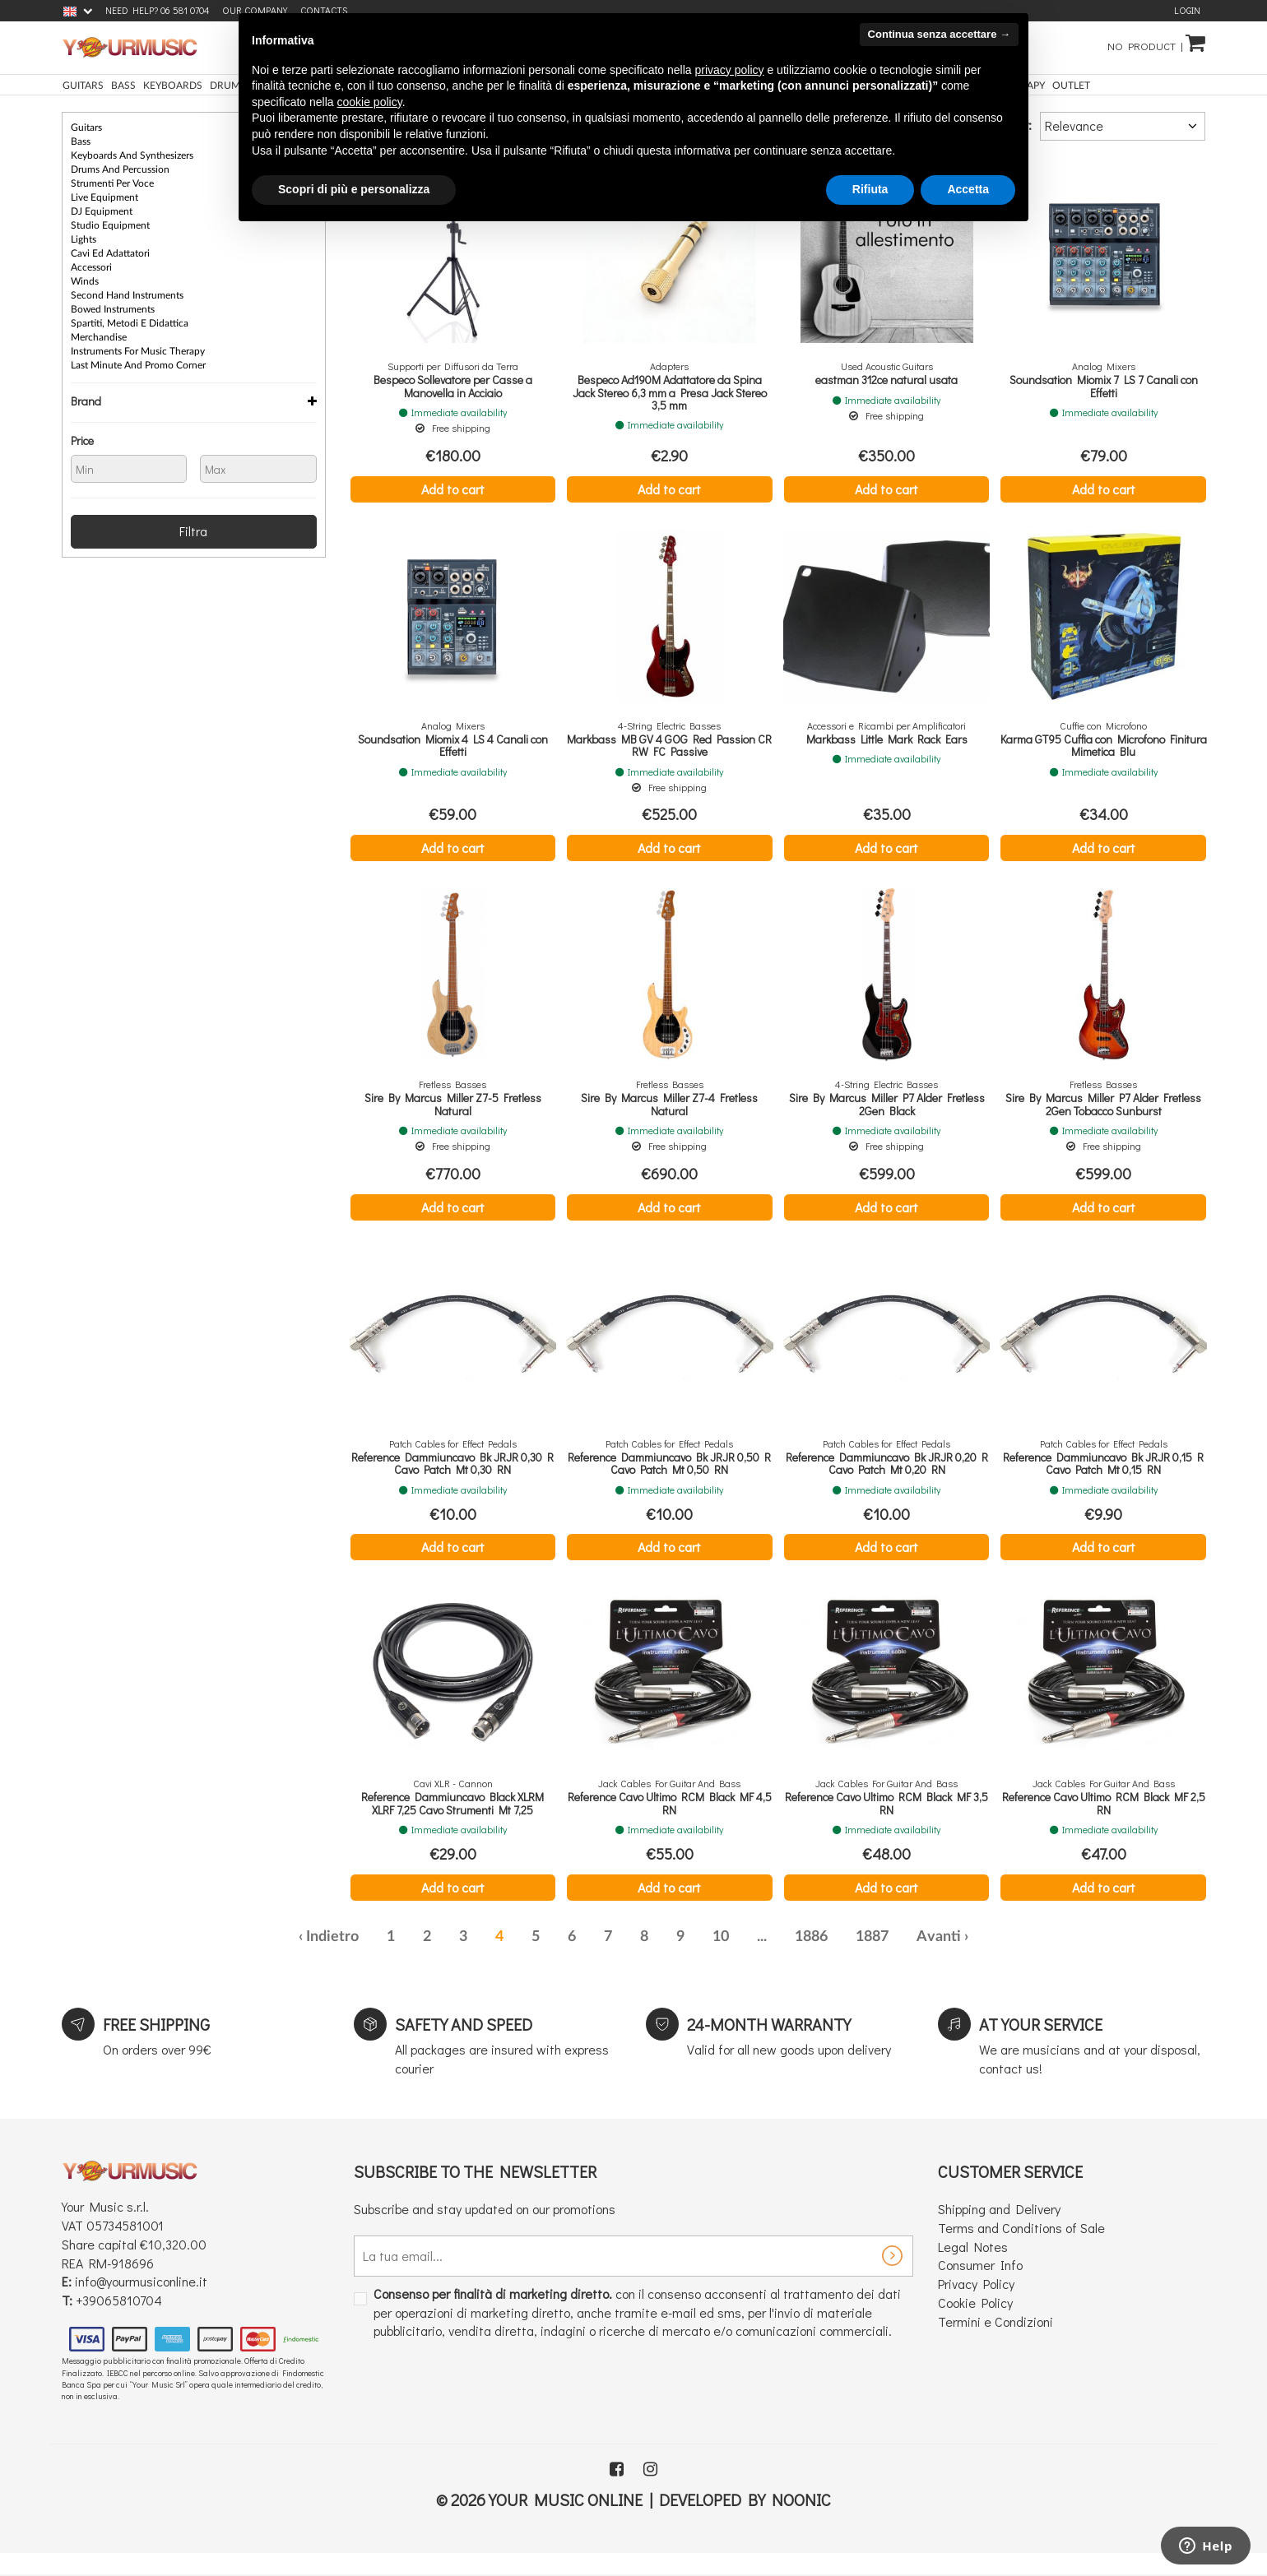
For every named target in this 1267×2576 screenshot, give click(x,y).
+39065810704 (119, 2300)
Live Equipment (104, 197)
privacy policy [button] (729, 69)
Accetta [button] (968, 189)
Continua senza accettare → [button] (939, 34)
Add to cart (453, 489)
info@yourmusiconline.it (141, 2281)
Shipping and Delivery (999, 2208)
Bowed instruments (113, 309)
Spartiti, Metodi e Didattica (129, 323)
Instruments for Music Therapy (138, 351)
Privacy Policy (976, 2283)
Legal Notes (973, 2246)
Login (1187, 10)
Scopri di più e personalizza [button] (353, 189)
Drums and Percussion (120, 169)
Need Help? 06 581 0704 (157, 10)
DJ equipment (101, 211)
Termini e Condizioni (995, 2321)
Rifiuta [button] (870, 189)
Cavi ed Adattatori (110, 253)
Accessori (91, 267)
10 (720, 1937)
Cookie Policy (975, 2302)
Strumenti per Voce (112, 183)
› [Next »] (966, 1937)
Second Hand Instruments (127, 295)
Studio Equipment (110, 225)
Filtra (193, 531)
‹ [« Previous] (301, 1937)
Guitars (86, 127)
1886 (811, 1937)
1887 (872, 1937)
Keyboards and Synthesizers (132, 155)
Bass (80, 141)
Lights (83, 239)
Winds (85, 281)
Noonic (801, 2499)
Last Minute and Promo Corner (138, 365)
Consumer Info (980, 2264)
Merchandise (99, 337)
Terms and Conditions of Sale (1021, 2227)
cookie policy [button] (369, 102)
